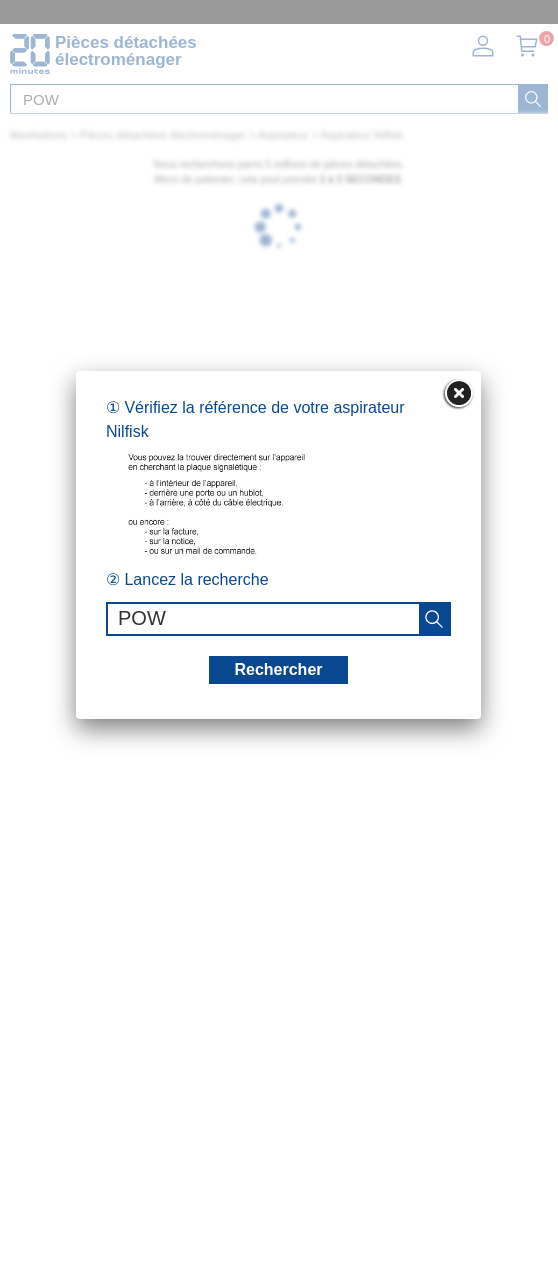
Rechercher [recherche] (278, 669)
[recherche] (434, 619)
